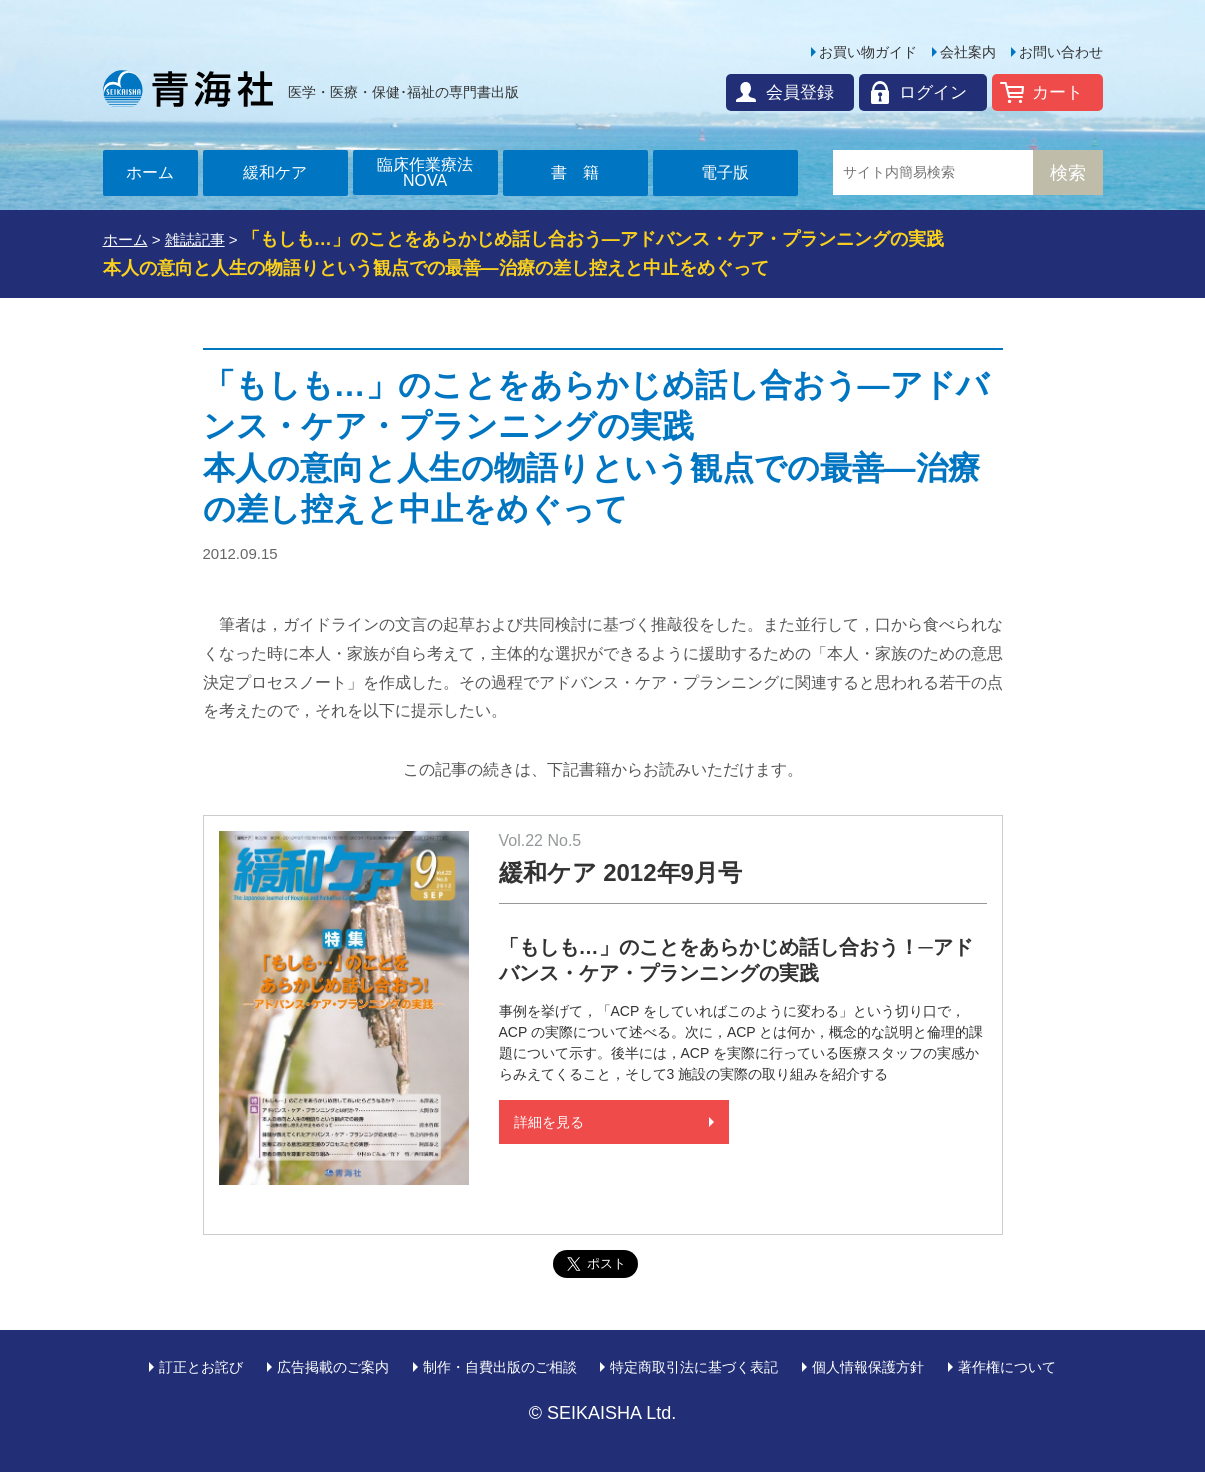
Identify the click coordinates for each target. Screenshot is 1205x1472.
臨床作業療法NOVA (425, 172)
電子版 (725, 172)
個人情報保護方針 (868, 1367)
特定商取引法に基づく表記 (694, 1367)
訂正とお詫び (201, 1367)
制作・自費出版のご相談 (500, 1367)
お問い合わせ (1061, 52)
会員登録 (800, 92)
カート (1057, 92)
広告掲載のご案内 (333, 1367)
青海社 (188, 88)
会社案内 (968, 52)
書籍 (583, 172)
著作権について (1007, 1367)
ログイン (933, 92)
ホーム (150, 172)
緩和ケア (275, 172)
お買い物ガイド (868, 52)
